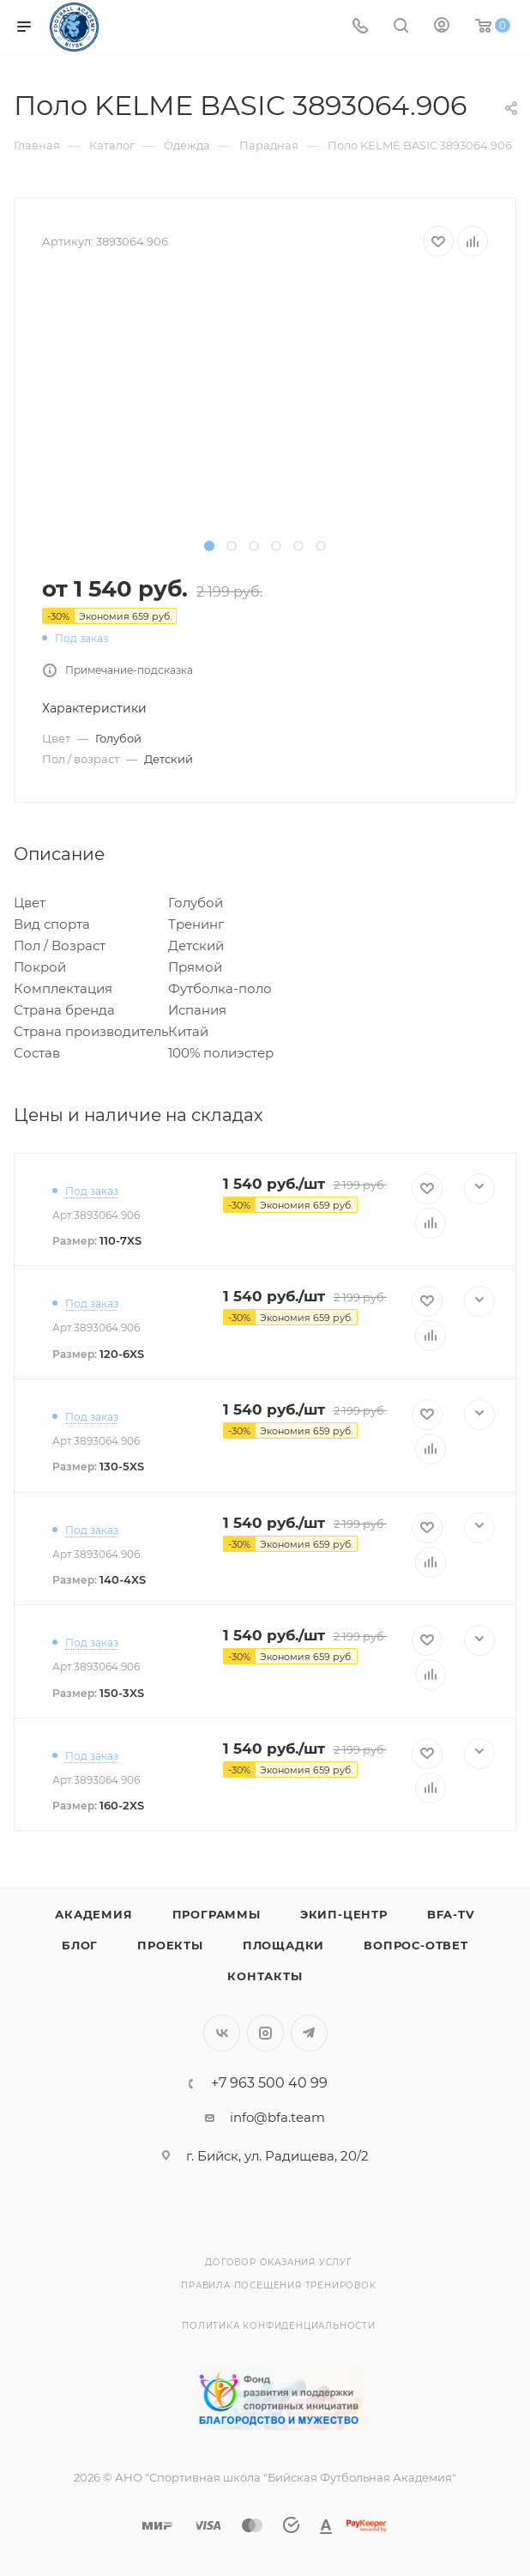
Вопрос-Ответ (416, 1945)
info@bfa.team (277, 2117)
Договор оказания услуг (278, 2262)
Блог (80, 1945)
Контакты (264, 1976)
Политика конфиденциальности (279, 2325)
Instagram (265, 2033)
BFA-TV (451, 1914)
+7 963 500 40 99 (269, 2083)
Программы (216, 1914)
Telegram (309, 2033)
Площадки (283, 1945)
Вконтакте (221, 2033)
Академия (93, 1914)
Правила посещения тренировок (278, 2285)
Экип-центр (344, 1914)
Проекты (170, 1945)
